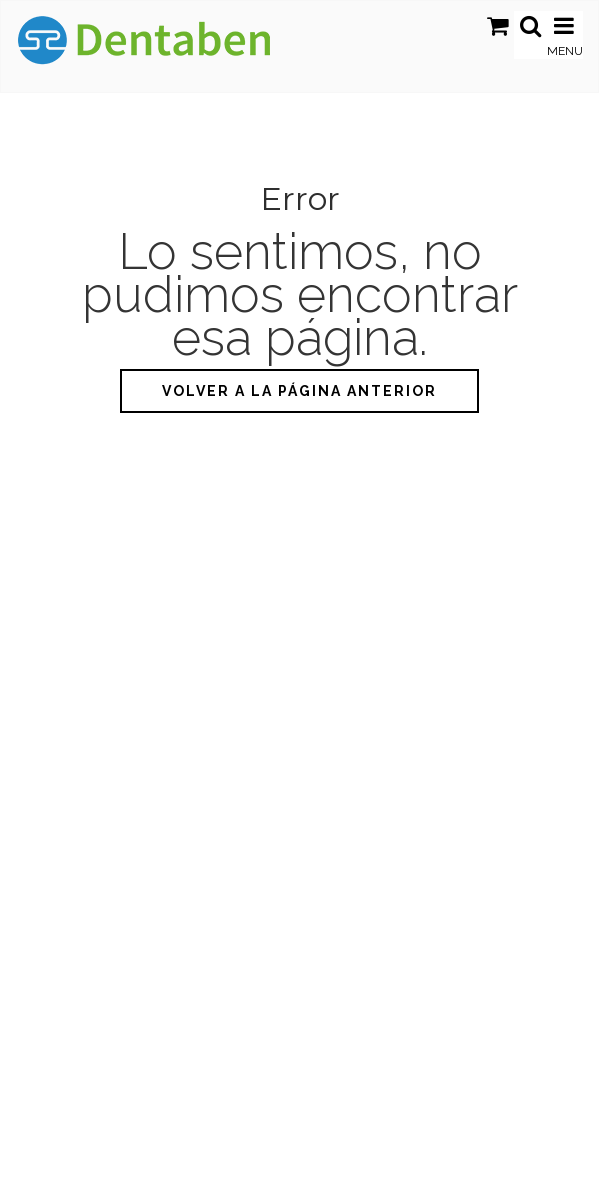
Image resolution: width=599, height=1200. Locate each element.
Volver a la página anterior (299, 391)
